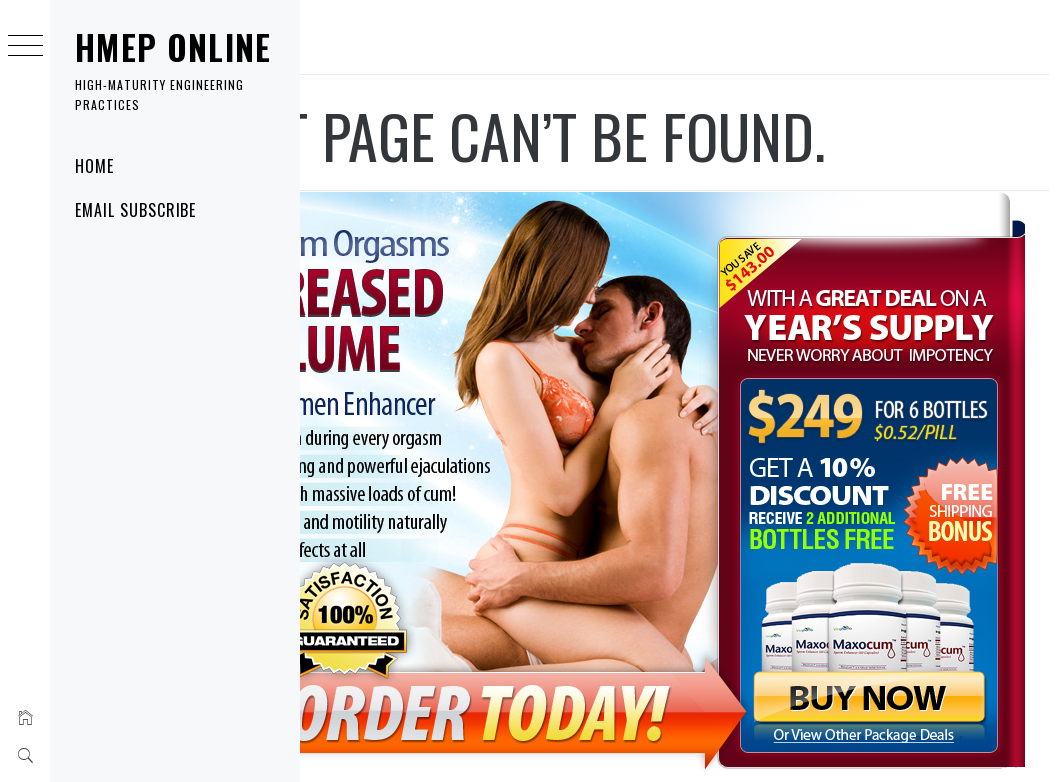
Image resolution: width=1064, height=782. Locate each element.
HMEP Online (173, 47)
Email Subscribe (135, 210)
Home (94, 166)
